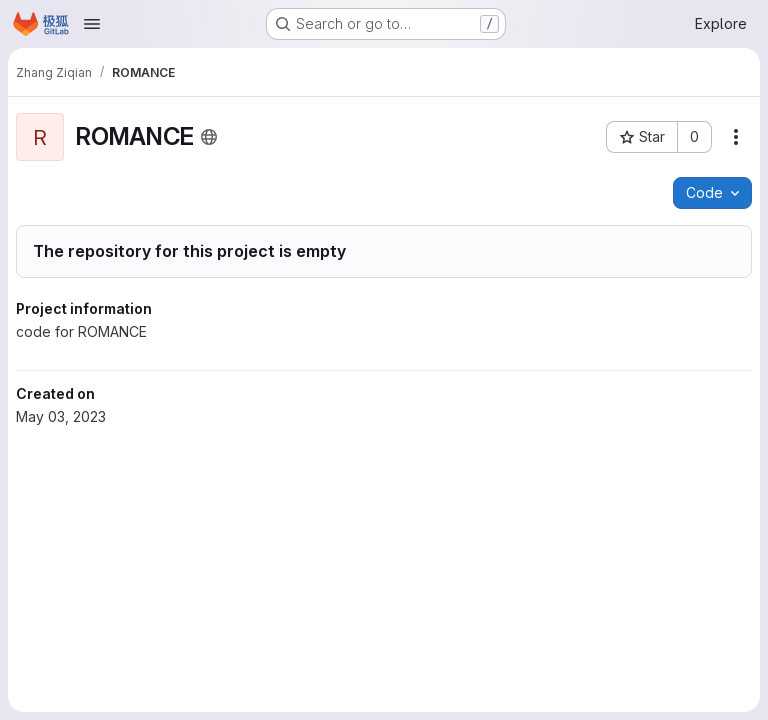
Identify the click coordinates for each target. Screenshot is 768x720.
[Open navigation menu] (92, 24)
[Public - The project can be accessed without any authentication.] (209, 137)
